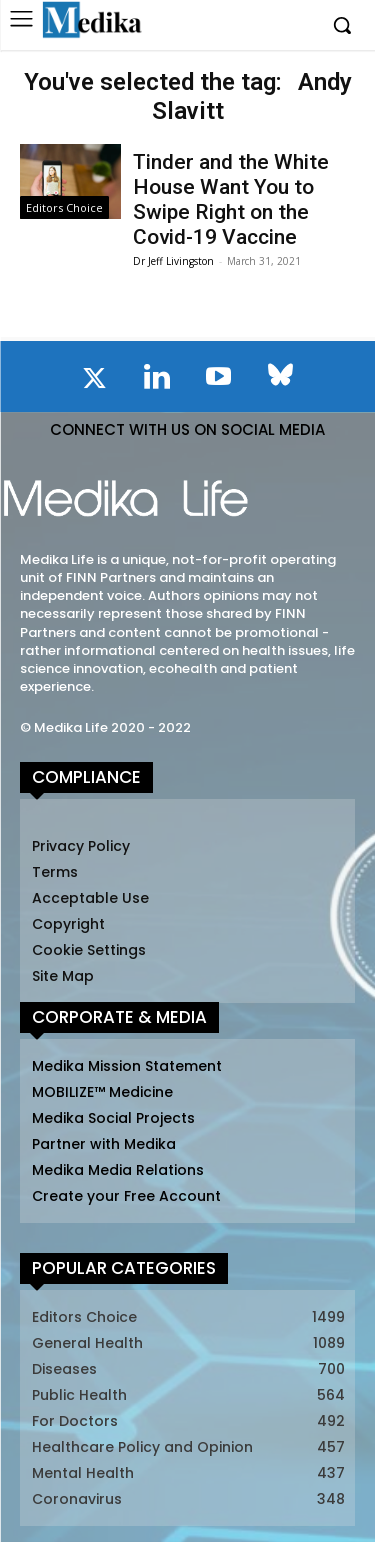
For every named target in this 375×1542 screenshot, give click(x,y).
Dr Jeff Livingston (173, 261)
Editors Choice (64, 207)
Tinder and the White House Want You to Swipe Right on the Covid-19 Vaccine (231, 200)
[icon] (95, 382)
